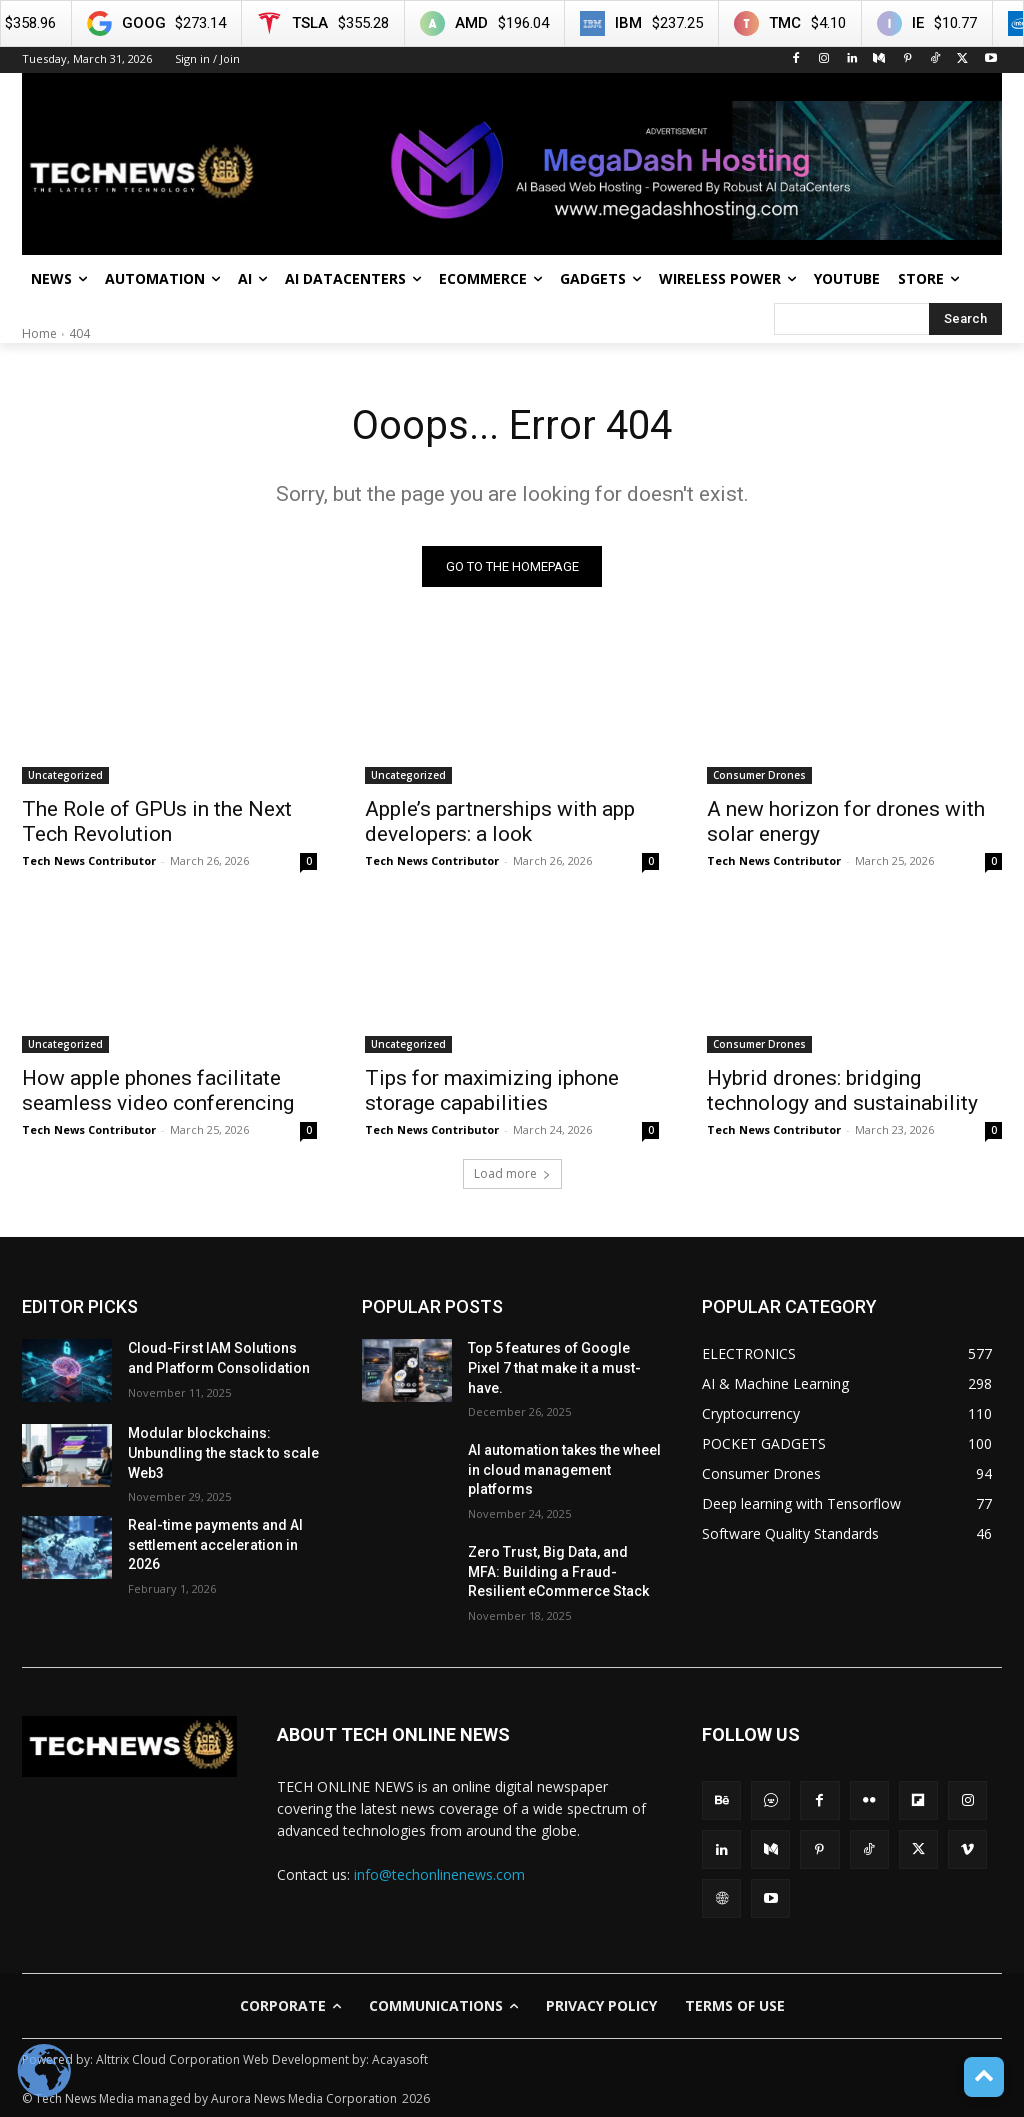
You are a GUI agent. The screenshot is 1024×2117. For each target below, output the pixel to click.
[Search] (965, 319)
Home (39, 333)
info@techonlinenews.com (439, 1874)
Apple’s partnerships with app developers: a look (500, 821)
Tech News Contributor (89, 860)
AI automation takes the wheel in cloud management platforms (564, 1469)
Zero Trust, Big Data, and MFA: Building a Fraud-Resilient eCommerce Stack (558, 1571)
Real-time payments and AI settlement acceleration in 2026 (215, 1544)
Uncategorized (65, 775)
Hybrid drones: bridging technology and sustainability (842, 1091)
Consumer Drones (759, 775)
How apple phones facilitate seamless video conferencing (158, 1091)
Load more (512, 1174)
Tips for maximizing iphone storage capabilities (492, 1091)
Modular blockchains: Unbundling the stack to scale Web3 (223, 1453)
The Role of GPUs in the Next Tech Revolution (157, 821)
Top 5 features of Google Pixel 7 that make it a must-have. (554, 1368)
